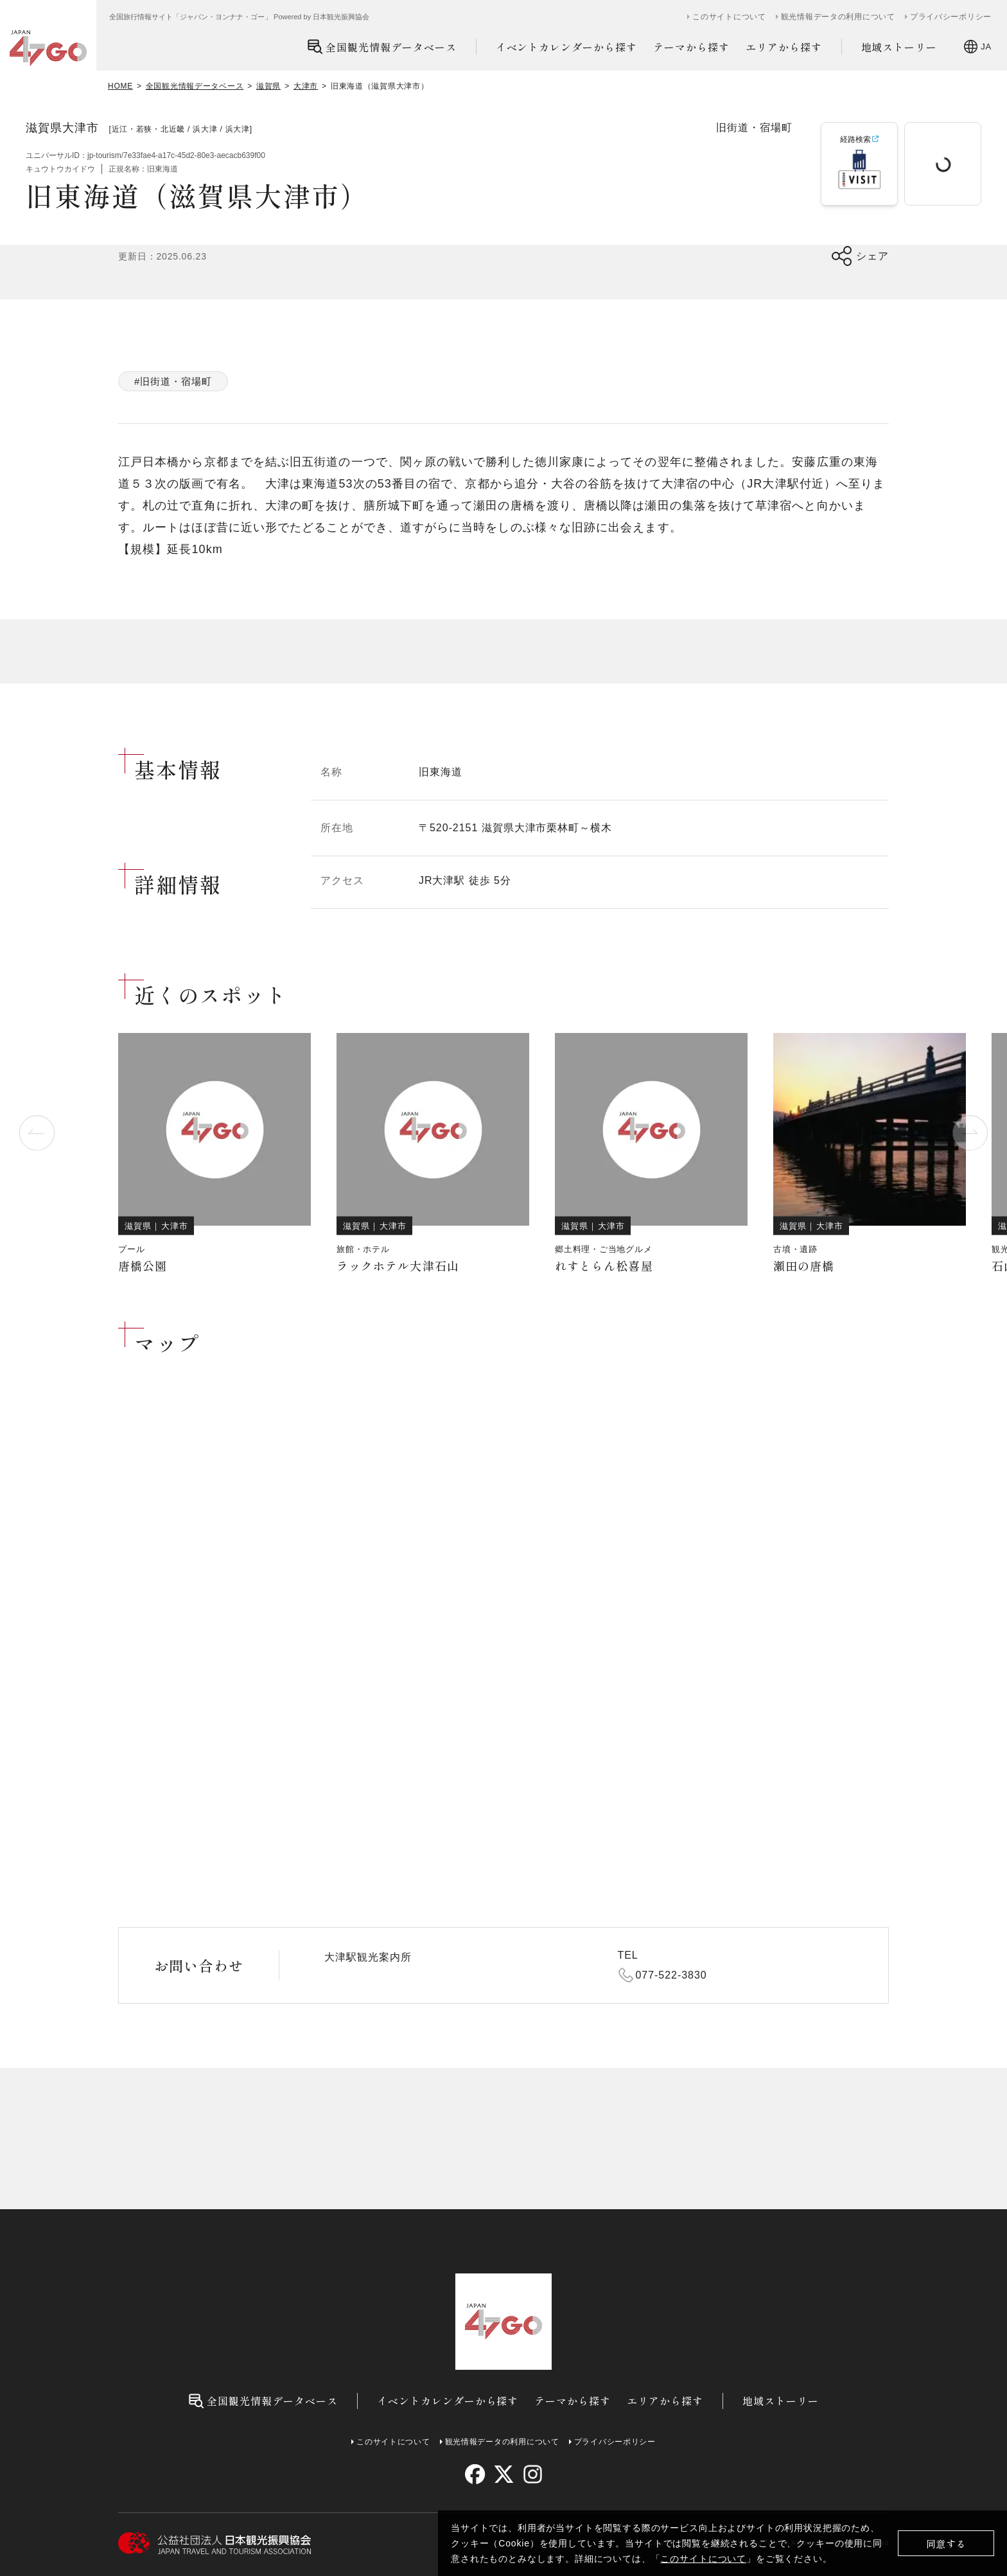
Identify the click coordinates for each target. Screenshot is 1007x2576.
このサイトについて (703, 2559)
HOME (120, 86)
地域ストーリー (899, 47)
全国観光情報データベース (382, 47)
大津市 (305, 86)
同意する (946, 2543)
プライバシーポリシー (951, 17)
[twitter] (504, 2474)
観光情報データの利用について (838, 17)
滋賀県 (268, 86)
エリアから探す (784, 47)
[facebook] (475, 2474)
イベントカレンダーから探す (566, 47)
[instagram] (532, 2474)
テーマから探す (691, 47)
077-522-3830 (671, 1975)
